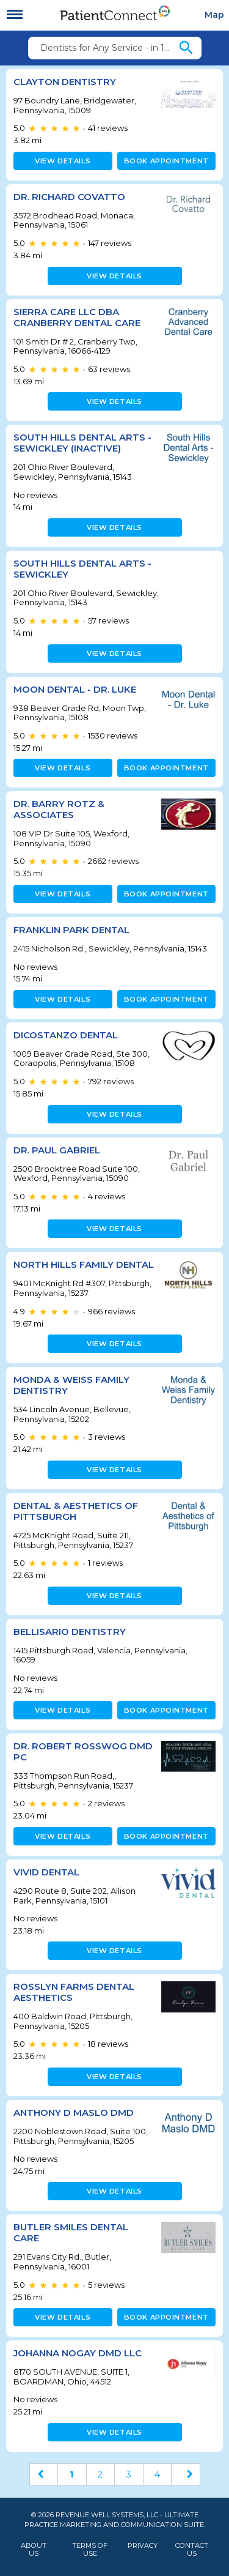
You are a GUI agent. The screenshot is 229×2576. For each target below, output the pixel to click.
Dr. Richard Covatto (69, 197)
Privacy (143, 2546)
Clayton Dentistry (64, 81)
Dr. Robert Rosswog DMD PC (83, 1751)
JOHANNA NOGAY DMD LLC (77, 2353)
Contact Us (191, 2550)
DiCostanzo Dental (65, 1035)
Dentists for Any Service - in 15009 (108, 47)
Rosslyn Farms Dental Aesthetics (73, 1992)
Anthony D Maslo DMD (73, 2112)
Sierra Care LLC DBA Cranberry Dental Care (76, 317)
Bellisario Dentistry (69, 1631)
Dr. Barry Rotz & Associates (58, 809)
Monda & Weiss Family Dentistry (71, 1385)
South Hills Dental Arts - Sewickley (82, 568)
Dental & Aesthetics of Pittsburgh (75, 1511)
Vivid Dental (46, 1872)
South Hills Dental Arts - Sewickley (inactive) (82, 442)
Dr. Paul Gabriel (56, 1150)
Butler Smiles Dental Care (70, 2232)
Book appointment (166, 161)
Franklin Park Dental (71, 930)
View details (62, 161)
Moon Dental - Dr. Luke (74, 689)
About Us (33, 2550)
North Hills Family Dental (83, 1264)
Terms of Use (89, 2550)
